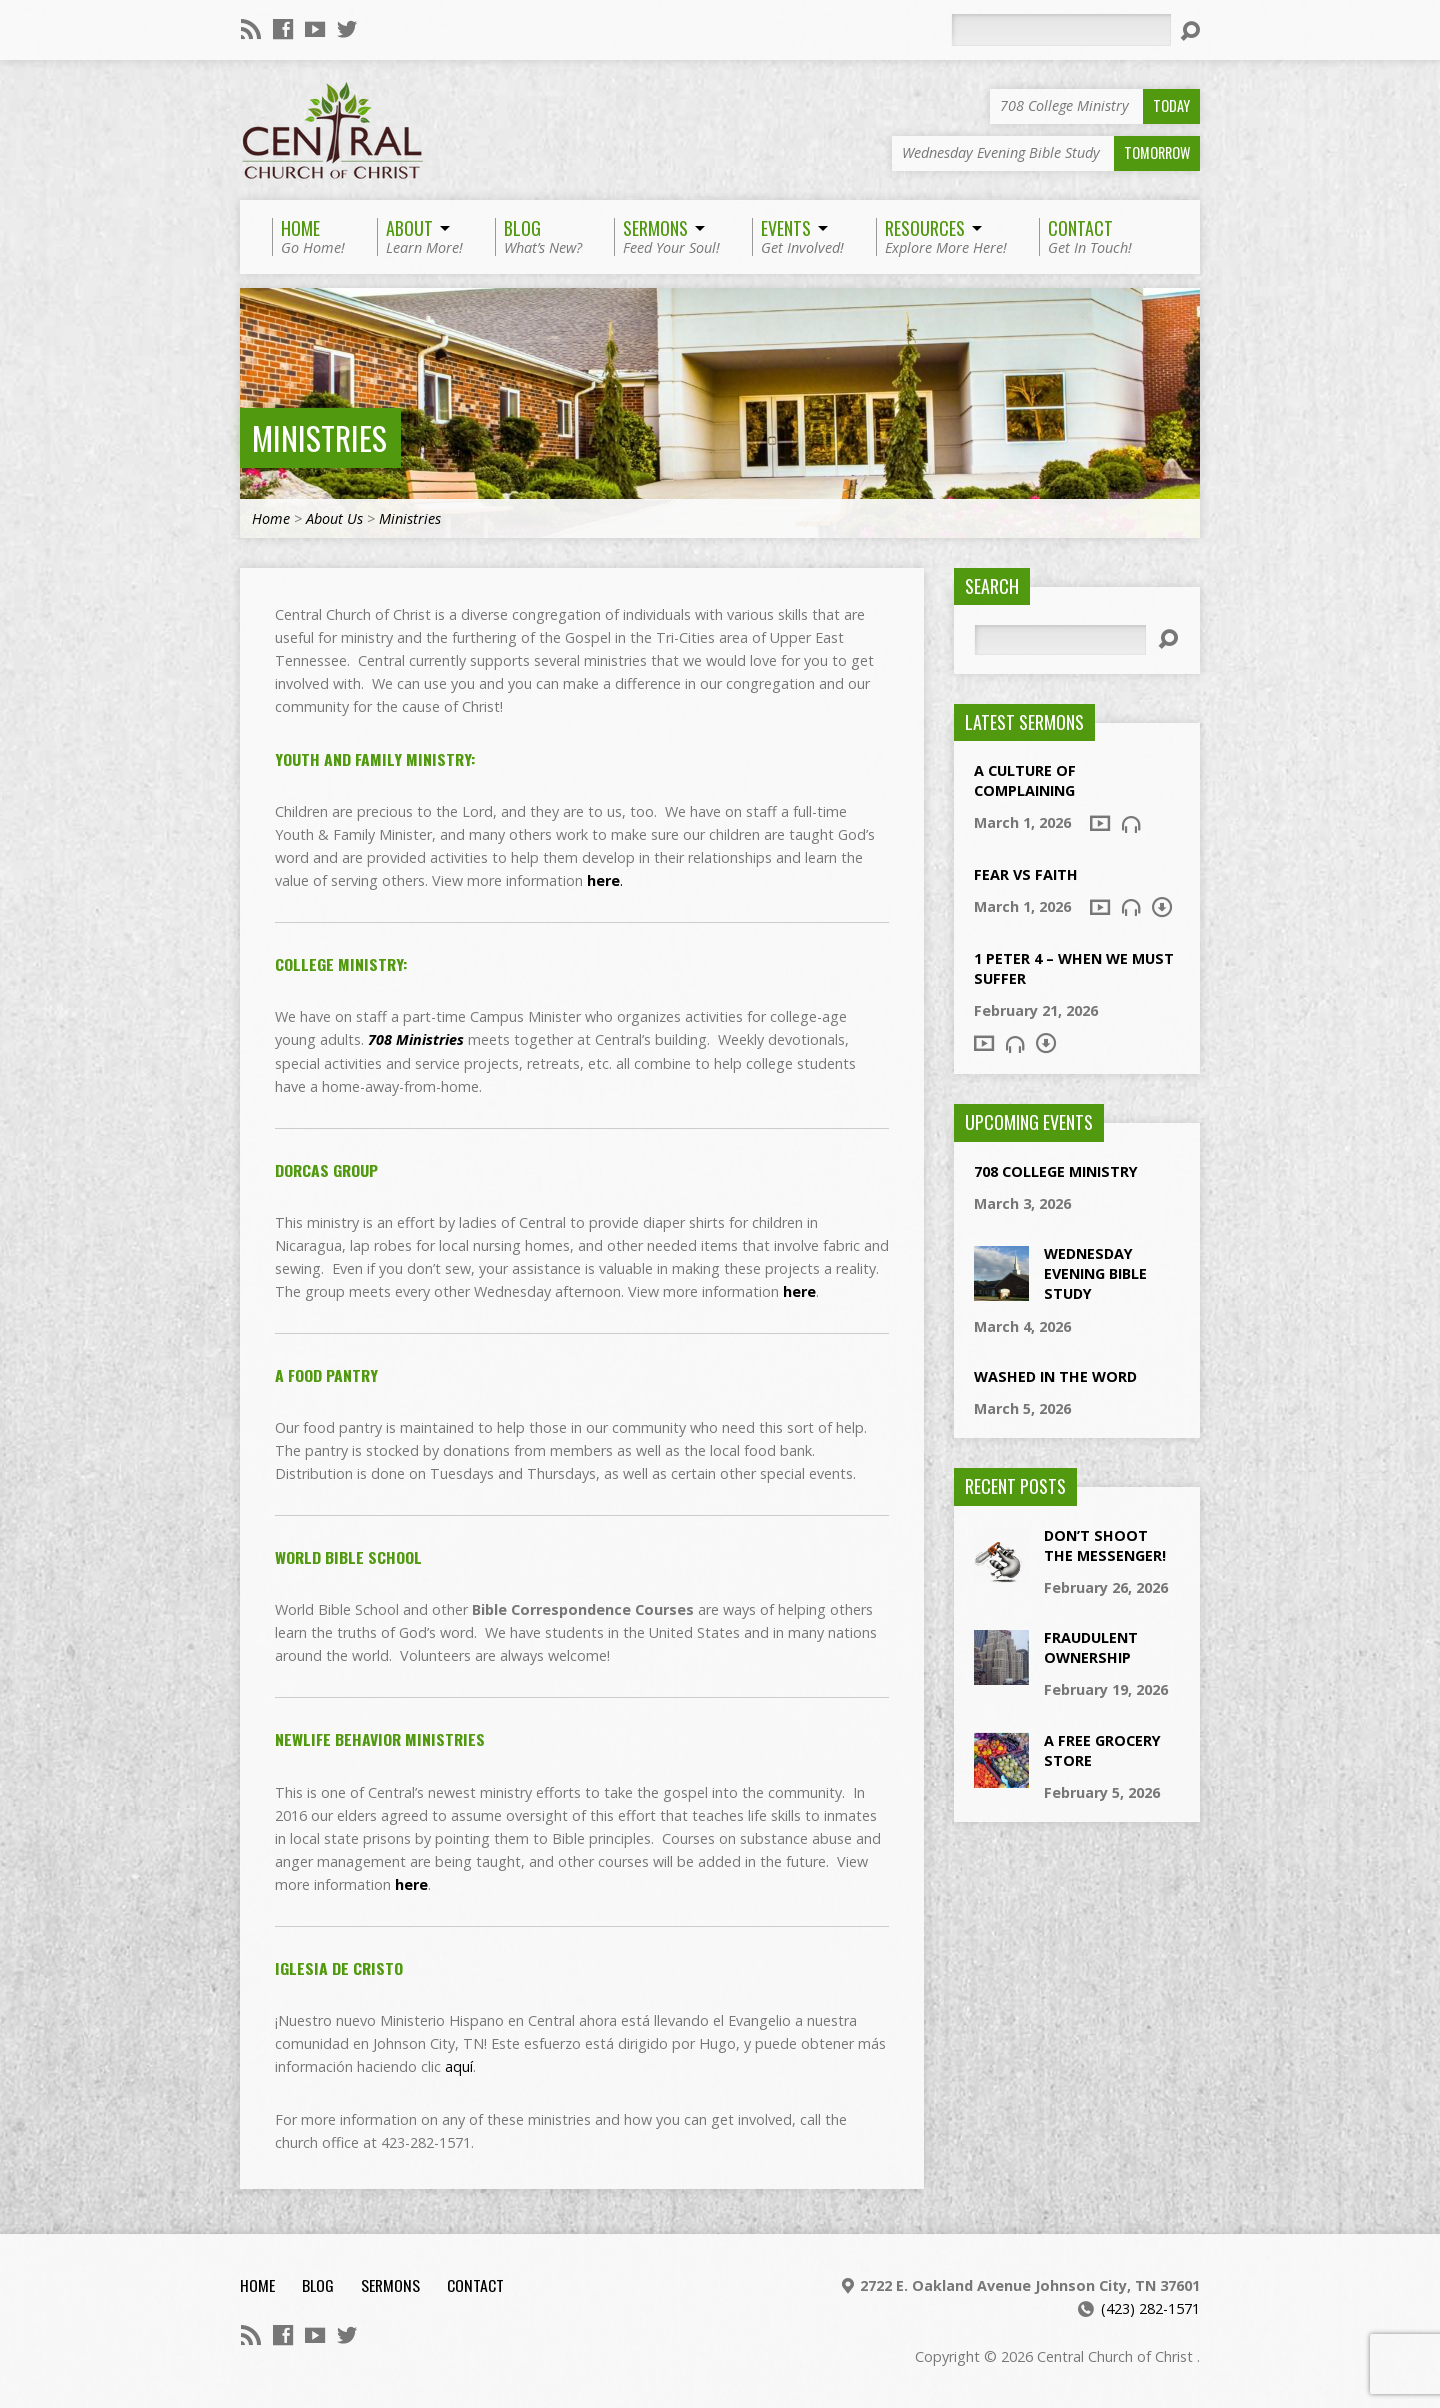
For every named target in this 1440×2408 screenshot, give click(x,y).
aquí (459, 2066)
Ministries (319, 437)
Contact (475, 2285)
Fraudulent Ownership (1091, 1647)
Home (271, 518)
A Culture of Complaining (1025, 780)
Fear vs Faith (1026, 874)
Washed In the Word (1055, 1376)
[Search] (1061, 30)
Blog (318, 2285)
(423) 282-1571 (1150, 2308)
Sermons (390, 2285)
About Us (334, 518)
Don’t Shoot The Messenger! (1105, 1545)
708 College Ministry (1056, 1171)
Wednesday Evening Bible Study (1095, 1273)
